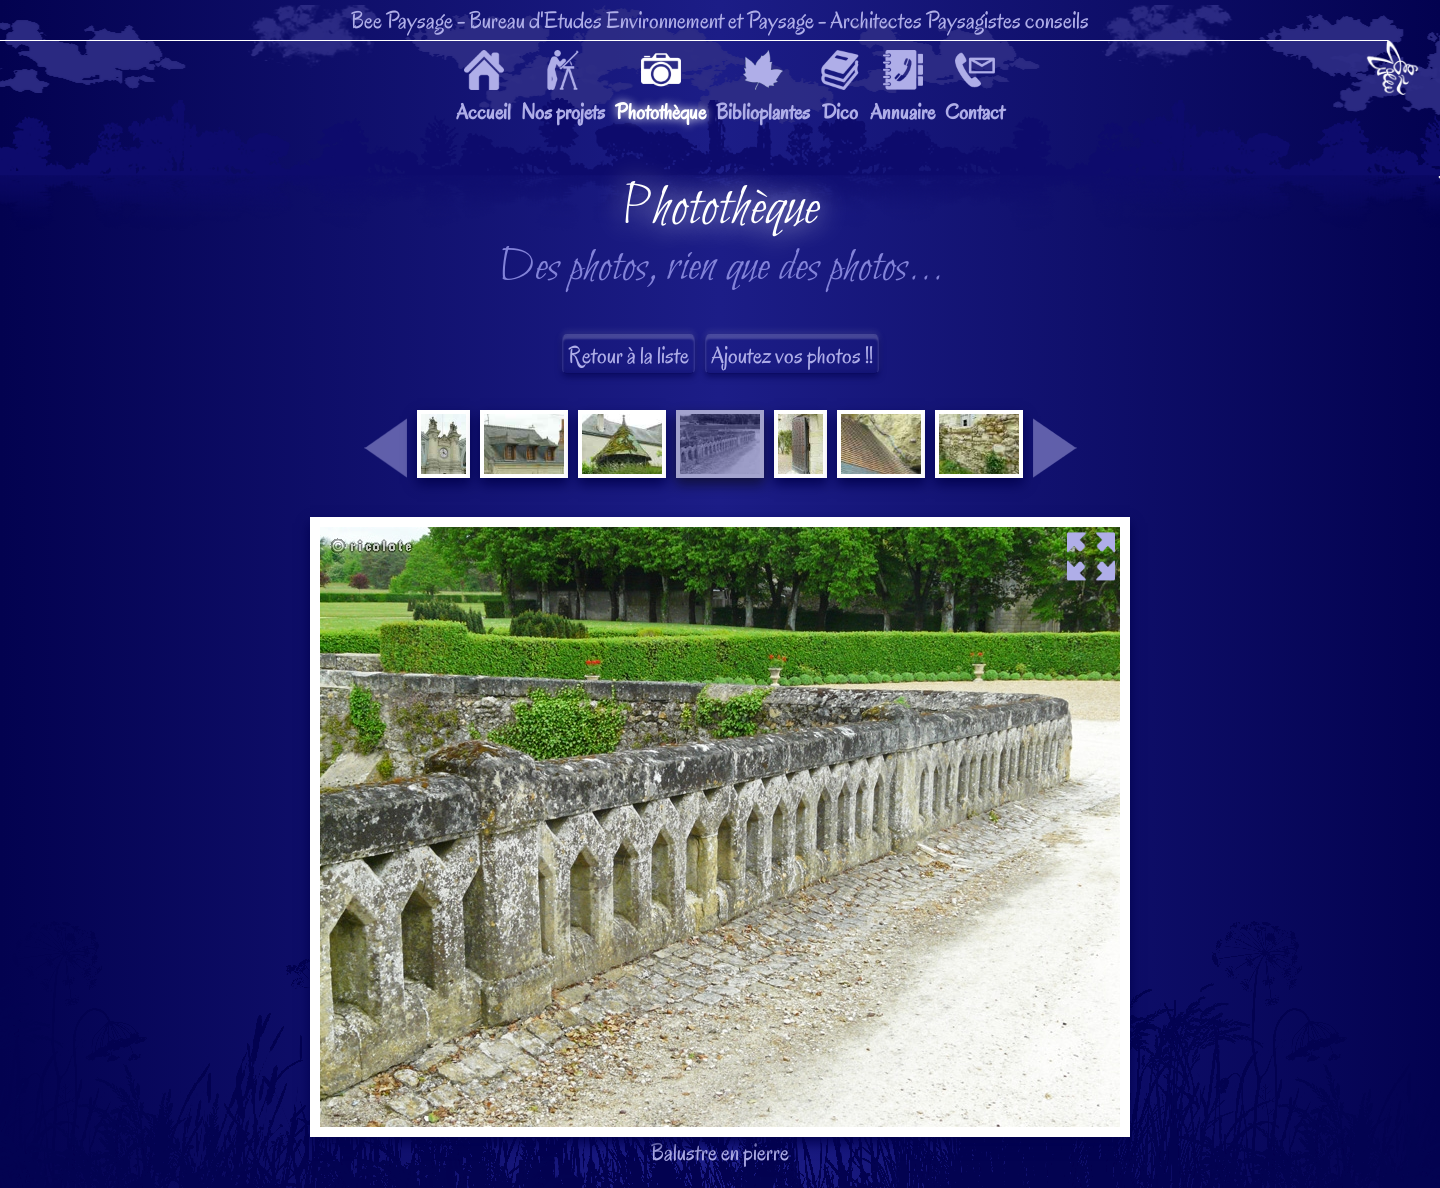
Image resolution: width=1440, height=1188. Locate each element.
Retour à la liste (628, 355)
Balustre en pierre (720, 674)
